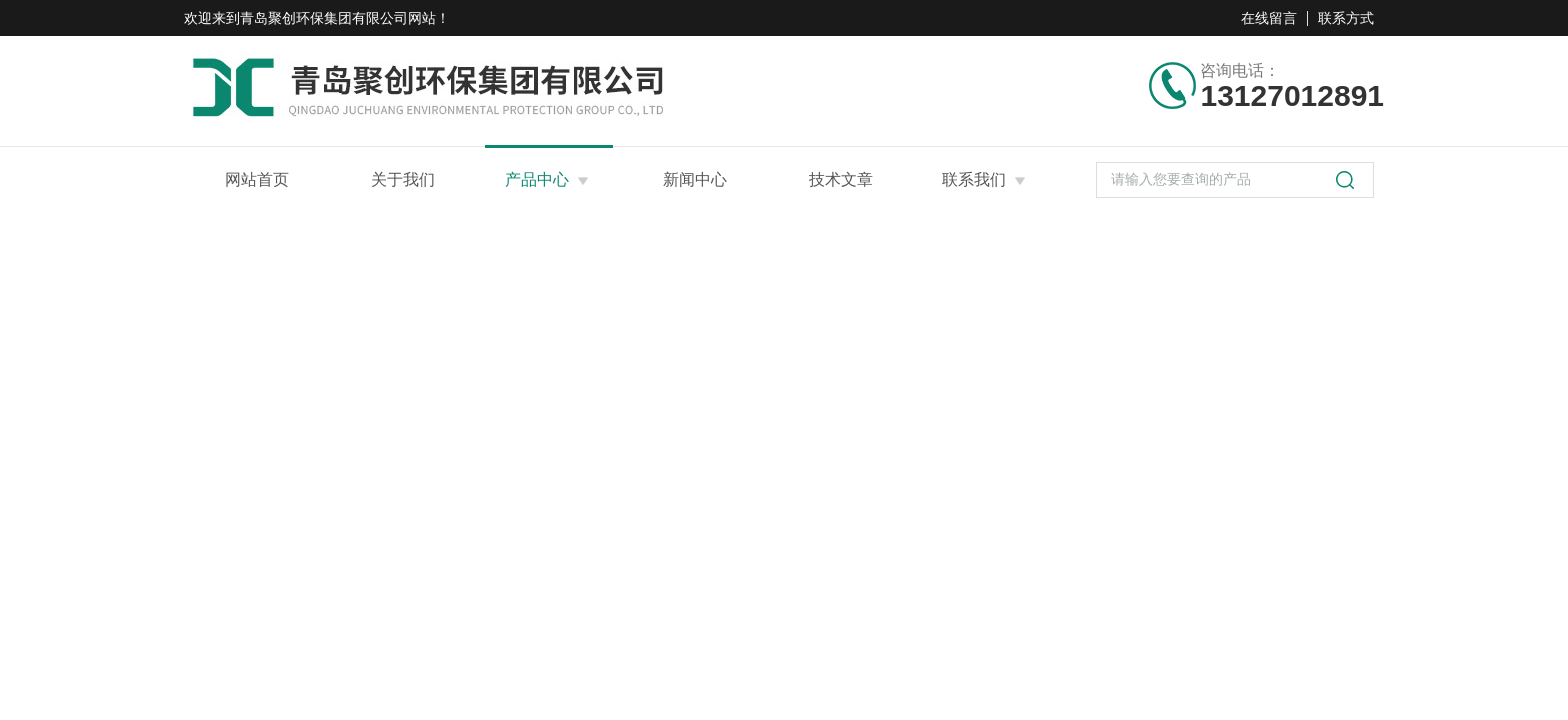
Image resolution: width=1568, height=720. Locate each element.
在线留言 (1269, 18)
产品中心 (537, 179)
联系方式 (1346, 18)
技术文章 (841, 179)
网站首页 (257, 179)
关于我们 (403, 179)
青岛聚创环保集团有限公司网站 (338, 18)
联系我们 (974, 179)
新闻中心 (695, 179)
